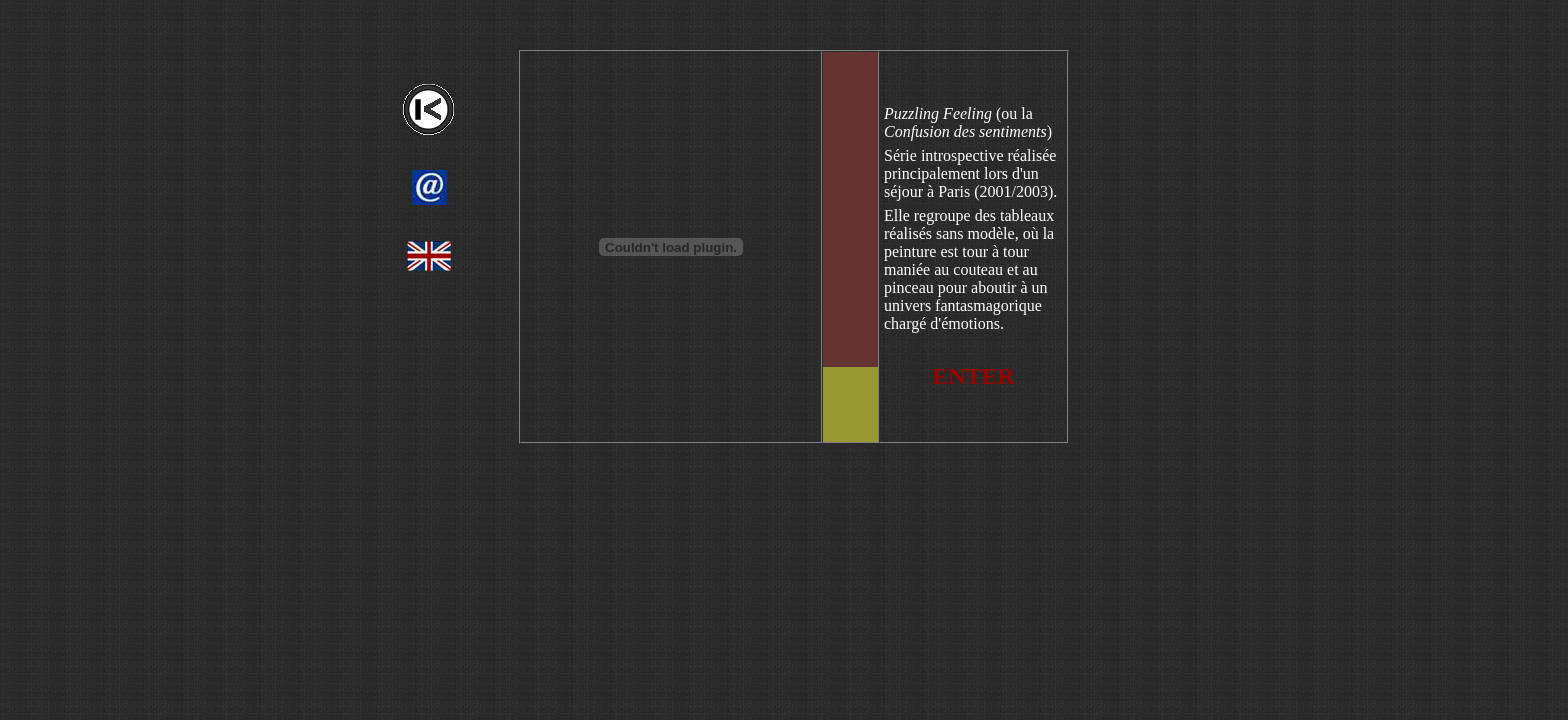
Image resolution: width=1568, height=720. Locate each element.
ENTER (973, 376)
